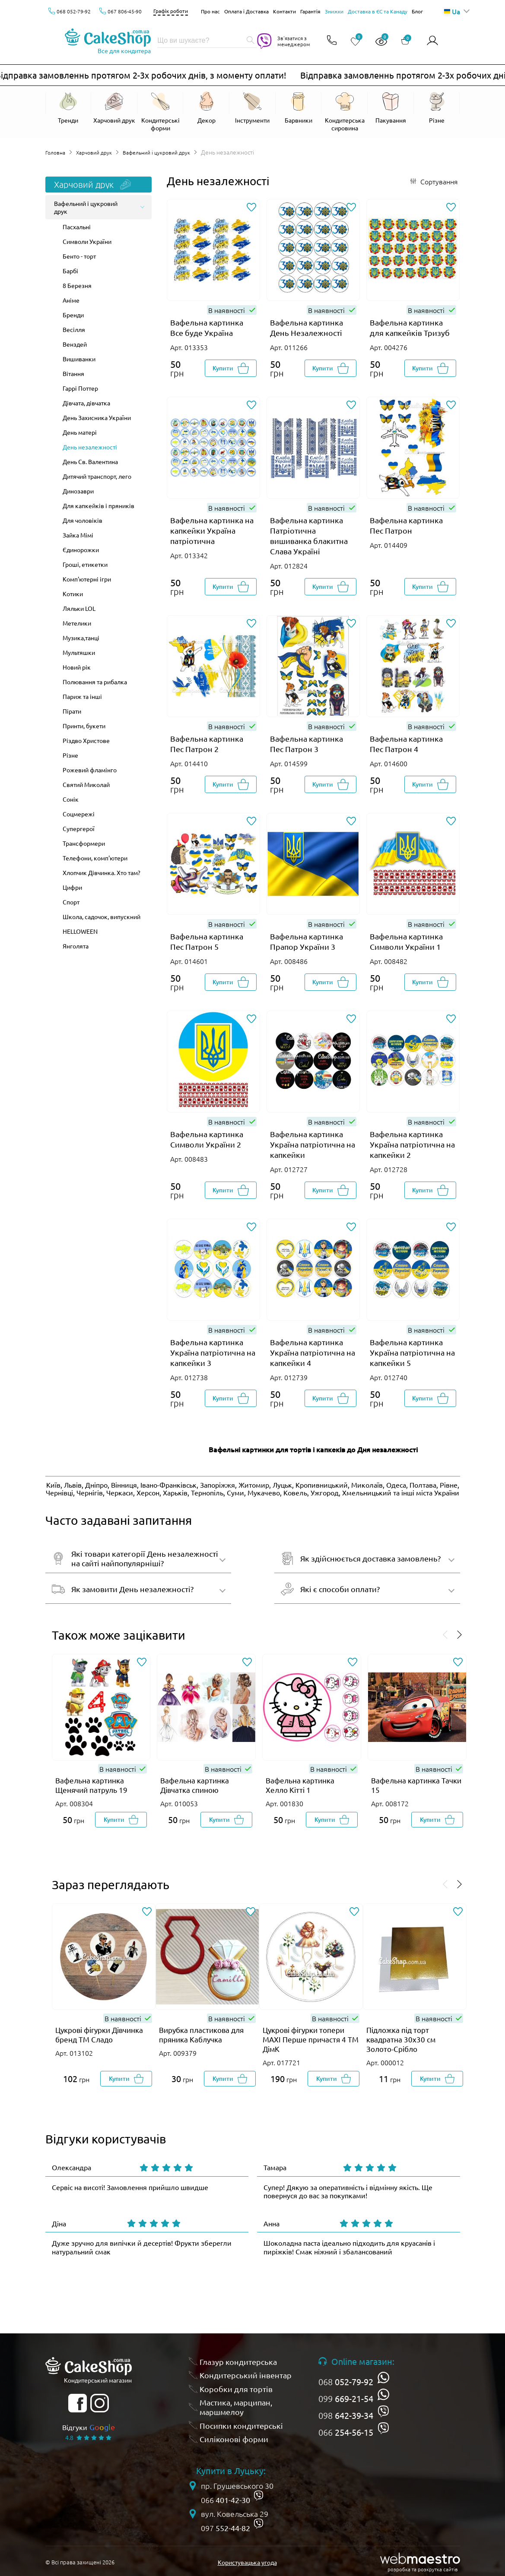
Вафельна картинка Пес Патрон (406, 525)
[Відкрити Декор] (206, 112)
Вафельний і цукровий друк (169, 152)
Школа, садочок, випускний (101, 916)
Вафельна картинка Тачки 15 (416, 1785)
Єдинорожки (81, 549)
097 (225, 2527)
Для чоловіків (82, 520)
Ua (452, 11)
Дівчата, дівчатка (86, 403)
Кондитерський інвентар (246, 2375)
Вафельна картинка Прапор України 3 (306, 941)
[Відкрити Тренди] (68, 108)
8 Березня (77, 285)
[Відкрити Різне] (437, 108)
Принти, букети (84, 726)
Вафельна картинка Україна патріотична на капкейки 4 (312, 1352)
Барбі (70, 271)
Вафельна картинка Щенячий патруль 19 (91, 1785)
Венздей (75, 344)
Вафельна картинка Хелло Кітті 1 (300, 1785)
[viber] (383, 2411)
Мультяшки (79, 652)
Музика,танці (81, 638)
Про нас (210, 11)
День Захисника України (97, 417)
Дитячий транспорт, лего (97, 476)
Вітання (73, 373)
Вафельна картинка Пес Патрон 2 (206, 743)
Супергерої (79, 828)
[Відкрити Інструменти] (252, 112)
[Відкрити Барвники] (299, 112)
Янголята (76, 946)
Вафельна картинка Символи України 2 (206, 1139)
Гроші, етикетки (85, 564)
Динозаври (78, 491)
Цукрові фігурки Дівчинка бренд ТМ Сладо (99, 2034)
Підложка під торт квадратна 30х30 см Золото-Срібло (400, 2039)
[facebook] (77, 2402)
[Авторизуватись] (432, 41)
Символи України (87, 241)
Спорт (71, 902)
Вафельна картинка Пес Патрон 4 (406, 743)
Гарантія (310, 11)
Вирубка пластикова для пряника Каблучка (201, 2034)
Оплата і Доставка (246, 11)
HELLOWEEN (80, 931)
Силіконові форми (234, 2438)
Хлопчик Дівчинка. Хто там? (101, 872)
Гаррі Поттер (80, 388)
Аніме (71, 300)
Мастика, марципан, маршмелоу (236, 2407)
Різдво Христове (86, 740)
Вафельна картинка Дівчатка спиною (194, 1785)
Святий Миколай (86, 784)
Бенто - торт (79, 256)
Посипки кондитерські (241, 2425)
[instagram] (99, 2402)
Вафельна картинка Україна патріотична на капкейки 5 (412, 1352)
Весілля (74, 329)
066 (345, 2432)
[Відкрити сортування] (434, 181)
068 (345, 2381)
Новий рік (77, 667)
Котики (73, 593)
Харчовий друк (100, 152)
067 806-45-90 (125, 11)
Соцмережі (79, 814)
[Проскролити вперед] (459, 1635)
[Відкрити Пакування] (391, 112)
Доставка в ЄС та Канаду (377, 11)
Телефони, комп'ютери (95, 858)
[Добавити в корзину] (231, 368)
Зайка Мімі (78, 535)
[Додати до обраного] (251, 207)
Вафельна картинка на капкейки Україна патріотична (212, 530)
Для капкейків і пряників (98, 505)
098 (345, 2415)
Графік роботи (170, 10)
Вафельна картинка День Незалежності (306, 327)
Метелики (77, 623)
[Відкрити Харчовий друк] (114, 112)
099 (345, 2398)
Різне (70, 755)
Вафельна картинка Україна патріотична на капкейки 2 (412, 1144)
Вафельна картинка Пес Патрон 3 (306, 743)
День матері (80, 432)
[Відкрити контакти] (330, 40)
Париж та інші (82, 696)
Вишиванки (79, 359)
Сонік (71, 799)
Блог (417, 11)
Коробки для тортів (236, 2388)
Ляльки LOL (79, 608)
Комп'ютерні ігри (87, 579)
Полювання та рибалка (95, 682)
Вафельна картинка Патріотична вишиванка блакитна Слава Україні (309, 535)
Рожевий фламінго (90, 770)
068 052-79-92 (74, 11)
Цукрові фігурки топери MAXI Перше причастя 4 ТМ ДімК (311, 2039)
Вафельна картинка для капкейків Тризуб (410, 327)
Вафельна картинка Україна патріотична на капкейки (312, 1144)
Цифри (72, 887)
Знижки (334, 11)
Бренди (73, 315)
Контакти (284, 11)
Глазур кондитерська (238, 2361)
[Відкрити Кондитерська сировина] (344, 112)
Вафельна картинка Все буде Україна (206, 327)
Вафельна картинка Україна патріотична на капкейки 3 (212, 1352)
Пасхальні (77, 227)
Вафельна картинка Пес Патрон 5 (206, 941)
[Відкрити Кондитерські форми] (160, 112)
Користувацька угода (247, 2562)
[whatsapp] (383, 2377)
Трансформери (84, 843)
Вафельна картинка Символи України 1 (406, 941)
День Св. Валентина (90, 461)
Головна (56, 152)
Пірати (72, 711)
